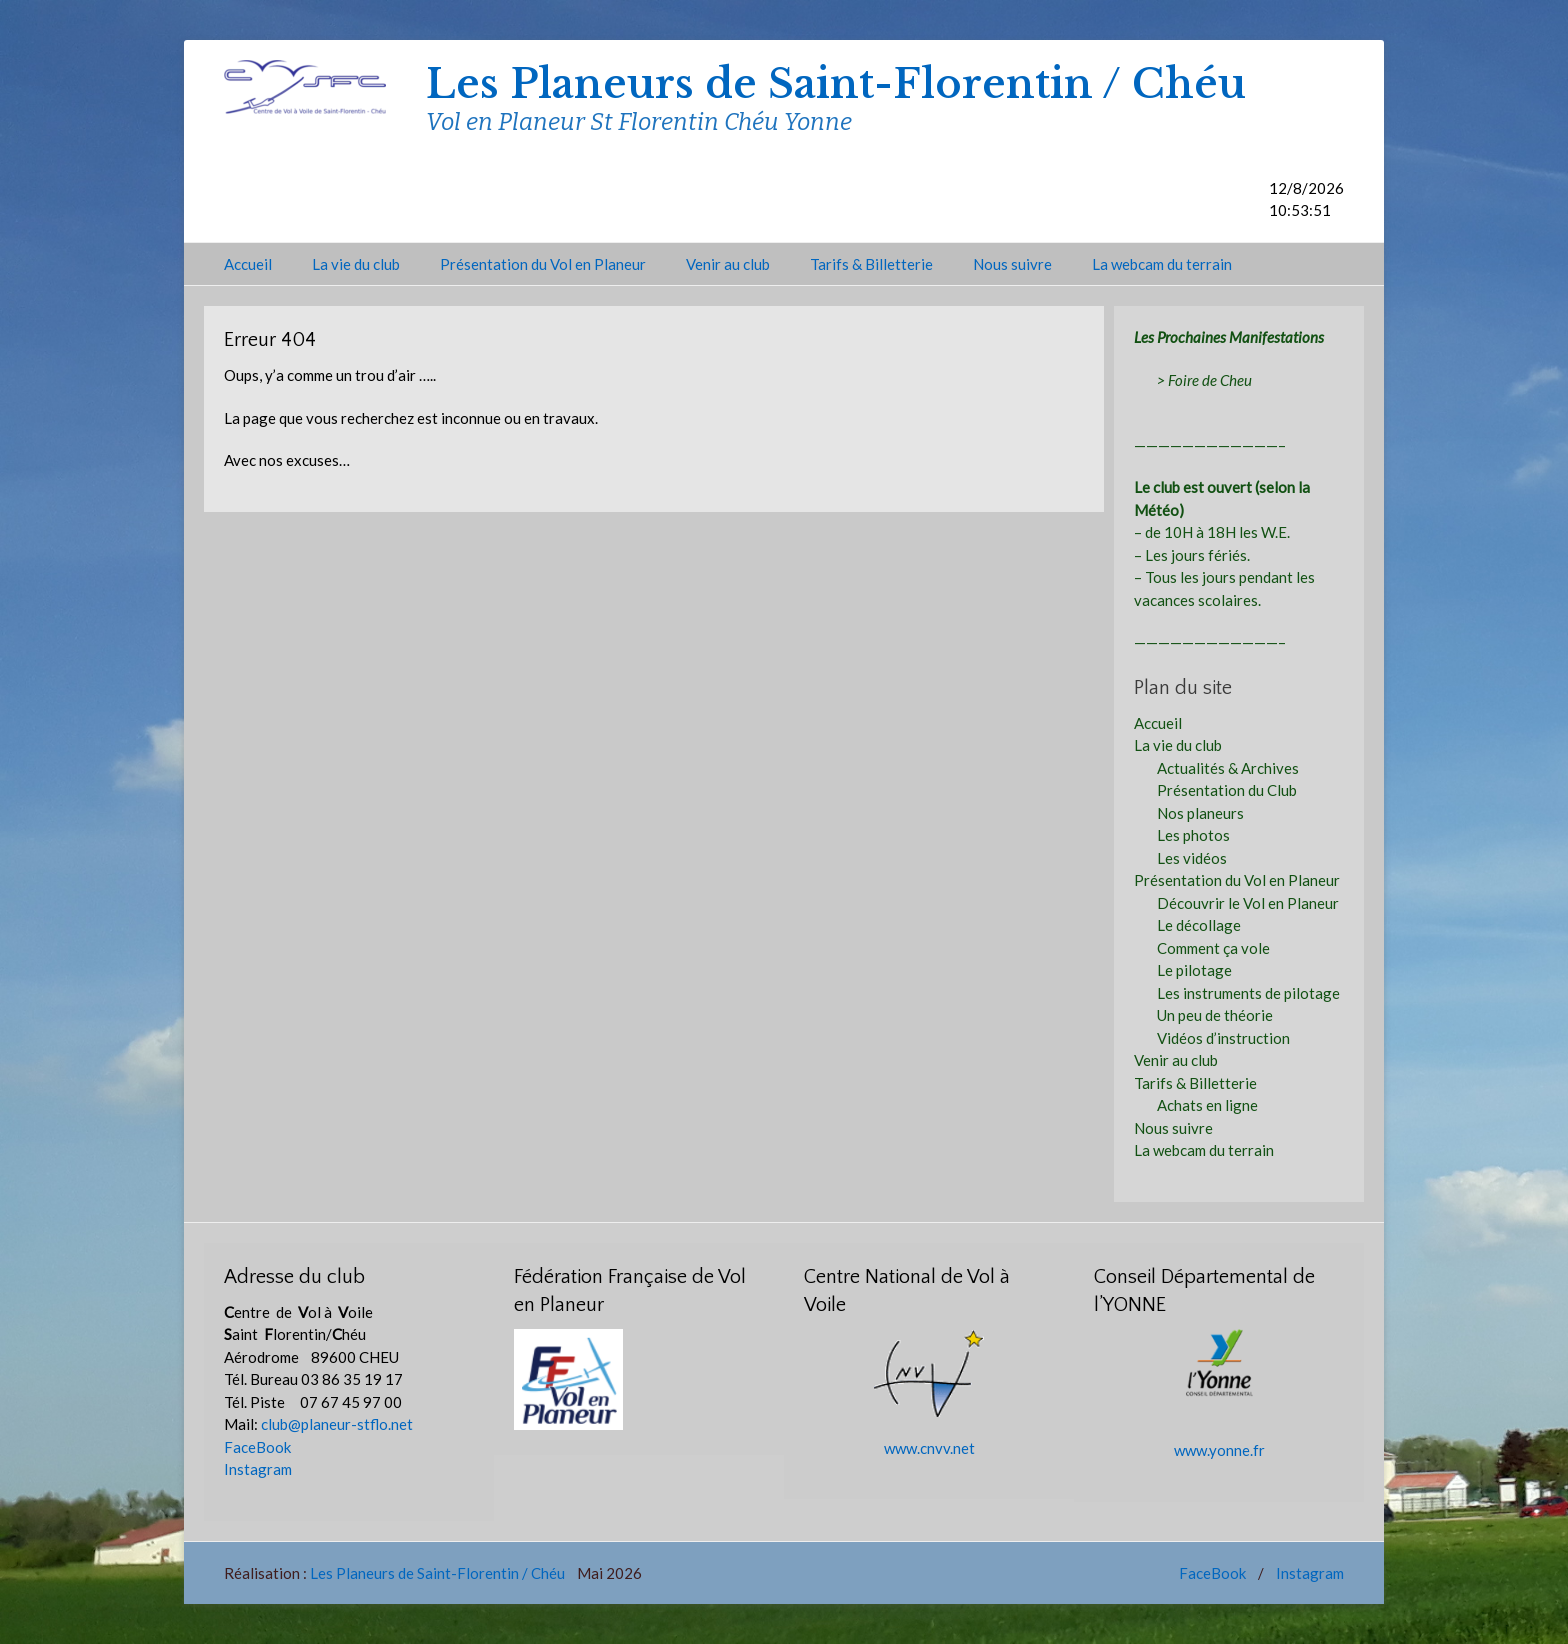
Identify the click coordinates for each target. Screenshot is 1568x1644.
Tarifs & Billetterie (871, 264)
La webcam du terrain (1162, 264)
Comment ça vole (1213, 948)
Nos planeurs (1200, 813)
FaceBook (257, 1447)
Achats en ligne (1207, 1105)
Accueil (248, 264)
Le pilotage (1194, 970)
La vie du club (356, 264)
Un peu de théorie (1215, 1015)
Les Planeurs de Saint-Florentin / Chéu (836, 84)
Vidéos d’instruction (1223, 1038)
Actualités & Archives (1228, 768)
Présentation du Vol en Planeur (543, 264)
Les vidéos (1192, 858)
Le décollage (1199, 925)
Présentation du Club (1227, 790)
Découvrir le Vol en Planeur (1248, 903)
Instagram (258, 1469)
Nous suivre (1012, 264)
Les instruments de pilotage (1248, 993)
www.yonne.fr (1219, 1450)
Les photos (1193, 835)
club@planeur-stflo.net (337, 1424)
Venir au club (728, 264)
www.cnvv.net (929, 1448)
